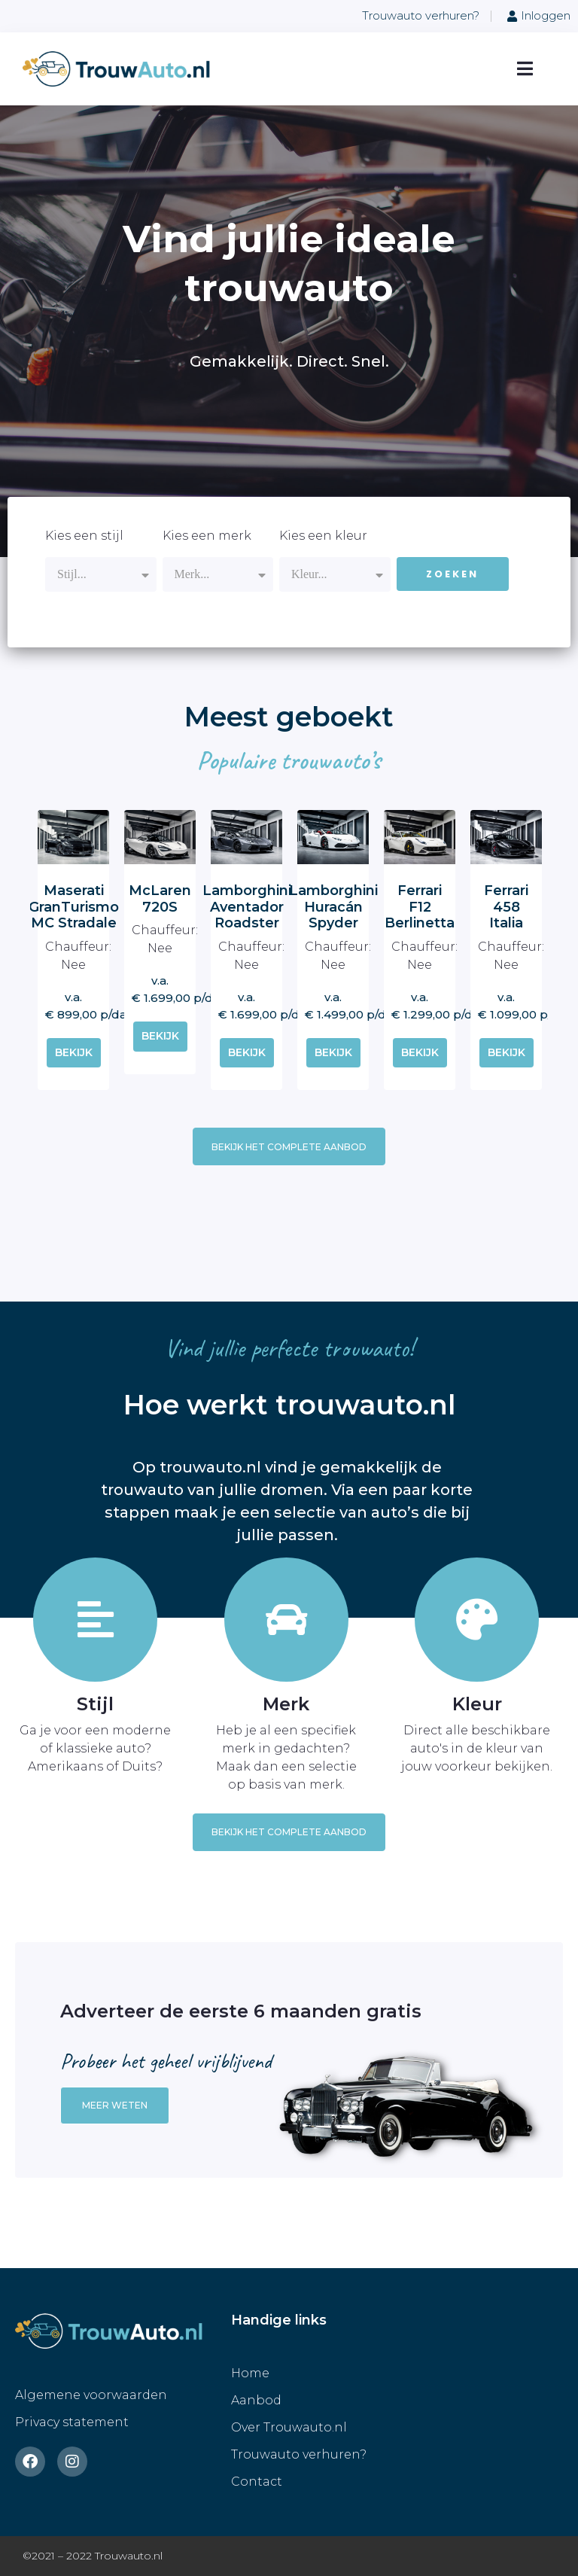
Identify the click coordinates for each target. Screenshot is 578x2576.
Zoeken (452, 574)
